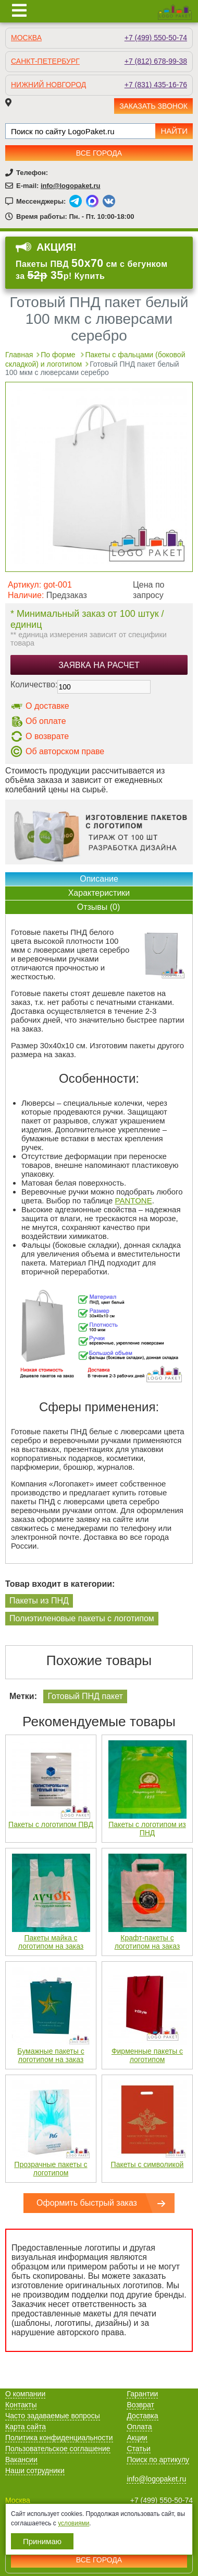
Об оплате (46, 721)
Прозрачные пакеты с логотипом (50, 2168)
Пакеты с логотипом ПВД (50, 1824)
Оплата (139, 2426)
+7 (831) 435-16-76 (156, 84)
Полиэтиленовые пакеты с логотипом (81, 1618)
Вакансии (21, 2459)
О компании (25, 2394)
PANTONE (133, 1200)
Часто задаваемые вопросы (52, 2415)
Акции (137, 2437)
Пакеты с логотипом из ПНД (146, 1828)
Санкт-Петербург (45, 61)
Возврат (140, 2405)
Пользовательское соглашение (57, 2448)
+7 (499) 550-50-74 (156, 37)
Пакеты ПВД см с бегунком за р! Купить (91, 269)
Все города (99, 153)
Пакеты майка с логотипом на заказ (51, 1942)
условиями (73, 2523)
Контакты (20, 2405)
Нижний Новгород (48, 84)
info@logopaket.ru (71, 186)
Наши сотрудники (35, 2470)
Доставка (142, 2415)
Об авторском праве (65, 751)
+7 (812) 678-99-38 (156, 61)
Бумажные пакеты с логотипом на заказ (50, 2055)
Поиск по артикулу (158, 2459)
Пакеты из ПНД (39, 1600)
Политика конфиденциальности (59, 2437)
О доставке (47, 705)
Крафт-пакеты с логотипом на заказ (147, 1942)
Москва (26, 37)
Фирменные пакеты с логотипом (147, 2055)
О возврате (47, 736)
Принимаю (42, 2541)
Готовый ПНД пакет (84, 1696)
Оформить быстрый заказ (86, 2202)
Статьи (138, 2448)
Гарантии (142, 2394)
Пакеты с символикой (147, 2164)
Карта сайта (25, 2426)
